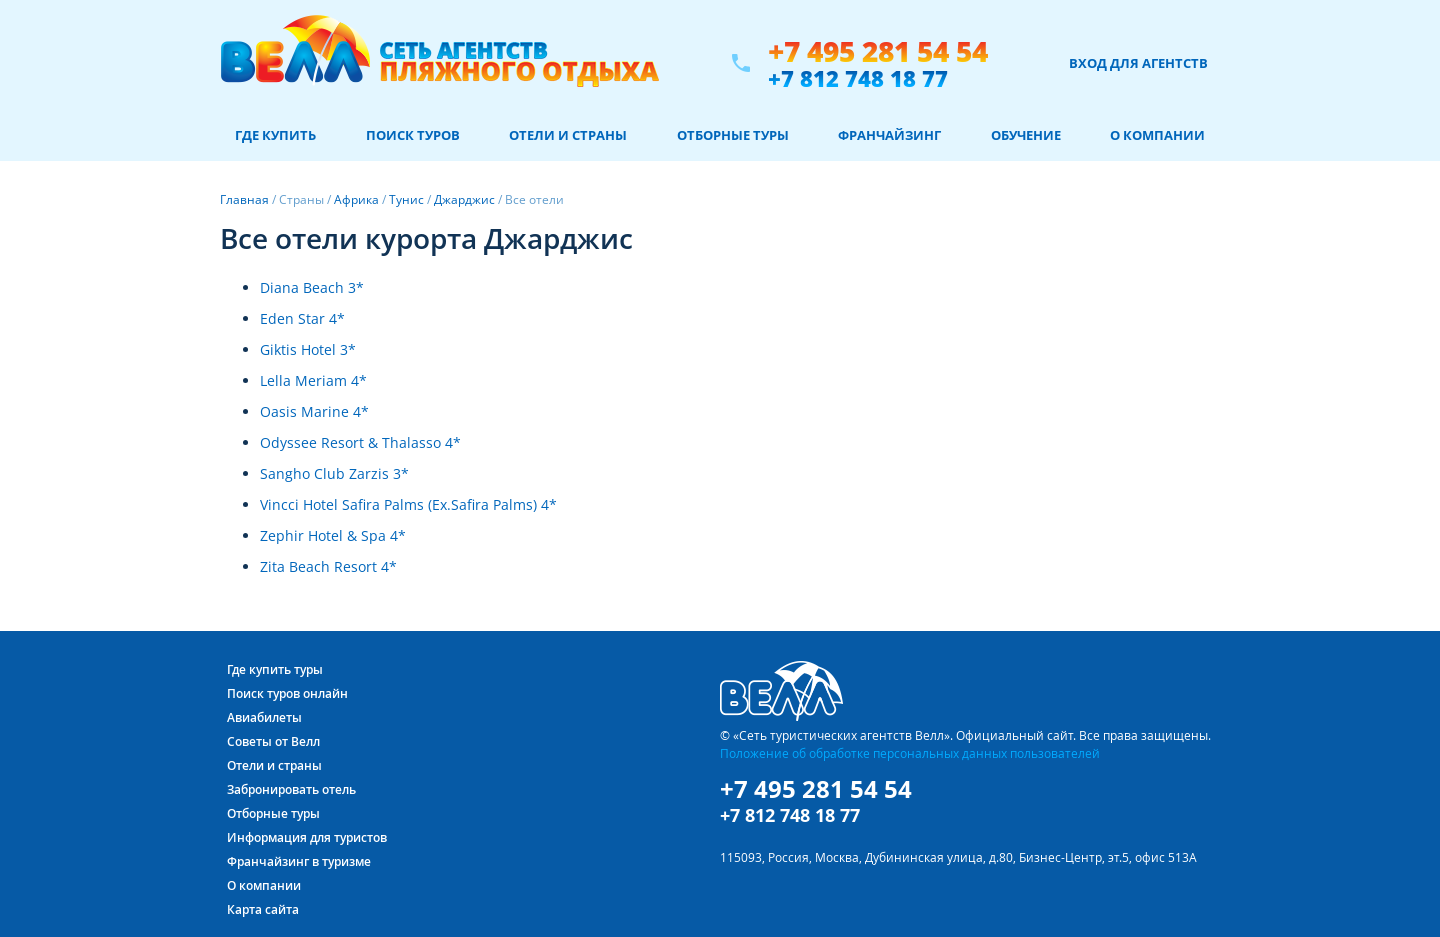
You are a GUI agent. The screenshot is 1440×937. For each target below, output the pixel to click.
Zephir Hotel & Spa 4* (333, 535)
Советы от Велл (273, 741)
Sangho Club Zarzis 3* (334, 473)
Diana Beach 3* (312, 287)
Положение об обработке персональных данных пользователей (910, 753)
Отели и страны (568, 135)
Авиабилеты (264, 717)
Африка (356, 199)
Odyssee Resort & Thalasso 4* (360, 442)
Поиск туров (413, 135)
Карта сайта (263, 909)
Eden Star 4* (302, 318)
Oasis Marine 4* (314, 411)
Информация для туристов (307, 837)
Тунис (406, 199)
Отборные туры (733, 135)
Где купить (275, 135)
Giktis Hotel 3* (308, 349)
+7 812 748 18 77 (858, 78)
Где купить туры (275, 669)
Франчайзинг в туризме (299, 861)
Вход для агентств (1138, 63)
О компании (1157, 135)
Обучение (1026, 135)
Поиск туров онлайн (287, 693)
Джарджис (464, 199)
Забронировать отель (291, 789)
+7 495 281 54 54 (878, 51)
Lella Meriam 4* (313, 380)
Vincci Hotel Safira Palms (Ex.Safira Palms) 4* (408, 504)
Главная (244, 199)
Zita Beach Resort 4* (328, 566)
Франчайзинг (889, 135)
